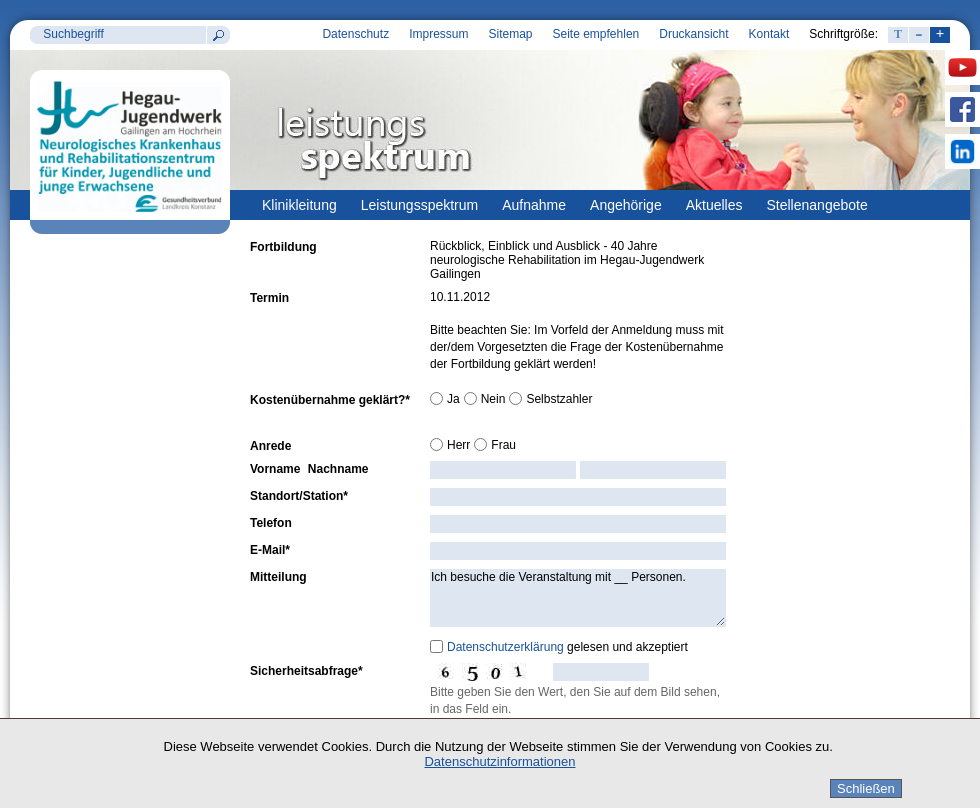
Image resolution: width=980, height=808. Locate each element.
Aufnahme (534, 205)
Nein (493, 399)
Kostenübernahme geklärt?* (330, 400)
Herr (458, 445)
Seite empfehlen (596, 34)
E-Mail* (270, 550)
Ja (453, 399)
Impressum (438, 34)
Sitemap (510, 34)
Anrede (270, 446)
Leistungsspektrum (420, 205)
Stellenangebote (817, 205)
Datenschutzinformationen (499, 761)
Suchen (218, 35)
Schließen (866, 788)
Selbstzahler (559, 399)
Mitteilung (278, 577)
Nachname (338, 469)
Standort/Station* (299, 496)
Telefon (271, 523)
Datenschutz (355, 34)
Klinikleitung (299, 205)
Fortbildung (283, 247)
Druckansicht (693, 34)
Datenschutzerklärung (505, 647)
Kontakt (769, 34)
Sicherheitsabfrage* (306, 671)
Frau (503, 445)
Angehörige (626, 205)
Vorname (275, 469)
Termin (269, 298)
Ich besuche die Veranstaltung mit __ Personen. (578, 598)
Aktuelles (714, 205)
